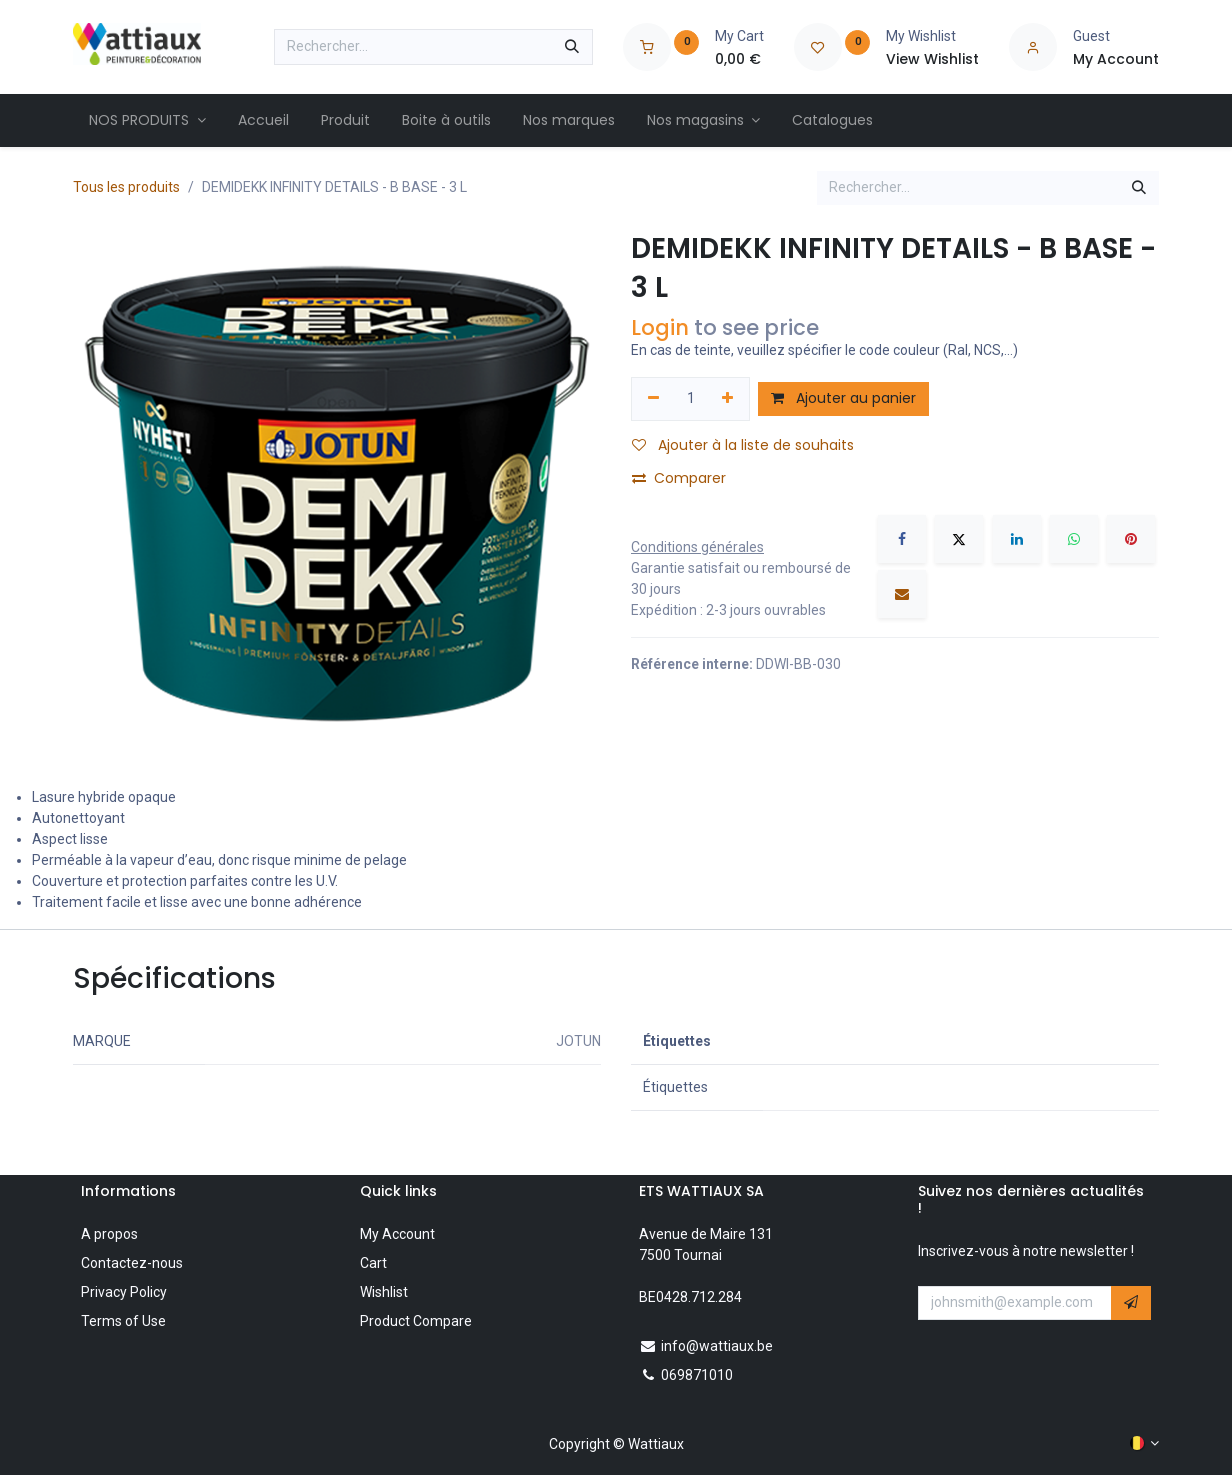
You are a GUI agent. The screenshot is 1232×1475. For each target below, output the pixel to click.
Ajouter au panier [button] (843, 398)
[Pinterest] (1131, 539)
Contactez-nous (132, 1263)
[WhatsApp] (1074, 539)
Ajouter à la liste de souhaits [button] (743, 445)
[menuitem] (147, 120)
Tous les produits (126, 187)
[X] (959, 539)
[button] (1131, 1303)
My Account (397, 1234)
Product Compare (416, 1321)
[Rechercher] (572, 47)
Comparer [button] (679, 478)
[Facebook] (902, 539)
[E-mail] (902, 594)
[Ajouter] (728, 399)
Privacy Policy (124, 1292)
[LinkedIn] (1017, 539)
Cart (373, 1263)
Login (660, 327)
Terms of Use (123, 1321)
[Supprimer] (653, 399)
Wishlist (384, 1292)
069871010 (697, 1375)
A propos (109, 1234)
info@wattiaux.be (717, 1346)
